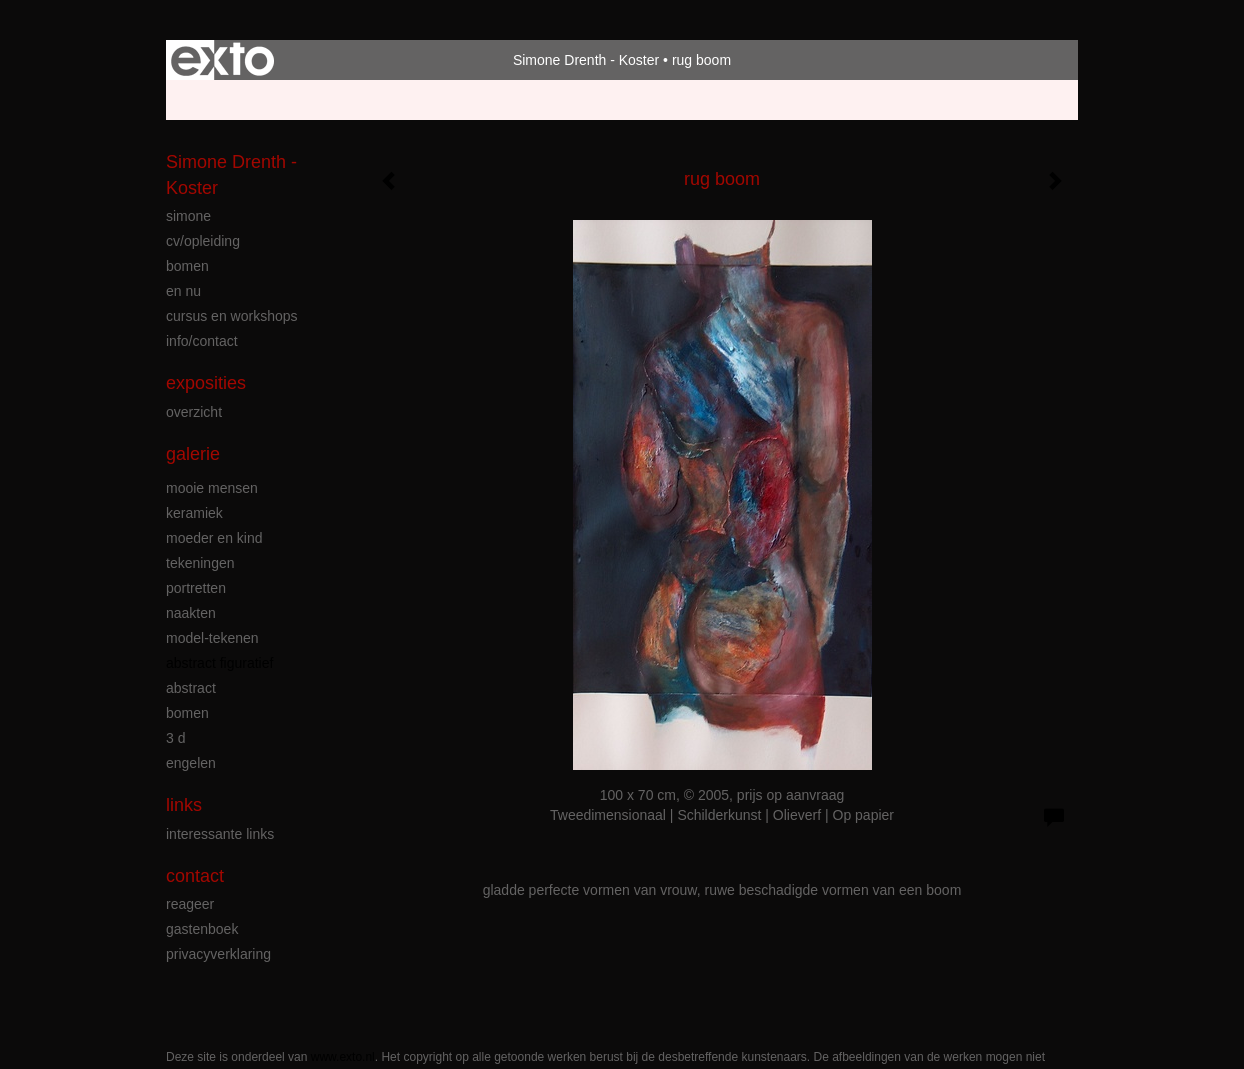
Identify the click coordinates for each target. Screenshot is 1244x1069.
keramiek (194, 513)
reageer (190, 904)
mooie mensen (212, 488)
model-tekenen (212, 638)
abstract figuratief (219, 663)
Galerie (193, 454)
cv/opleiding (203, 241)
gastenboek (202, 929)
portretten (196, 588)
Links (184, 805)
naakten (191, 613)
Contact (195, 876)
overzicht (194, 412)
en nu (183, 291)
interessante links (220, 834)
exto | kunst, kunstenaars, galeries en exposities (222, 60)
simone (188, 216)
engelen (191, 763)
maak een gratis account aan (361, 100)
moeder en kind (214, 538)
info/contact (202, 341)
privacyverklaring (218, 954)
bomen (187, 266)
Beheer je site (209, 100)
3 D (175, 738)
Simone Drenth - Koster (586, 60)
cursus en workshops (232, 316)
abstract (191, 688)
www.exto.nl (343, 1057)
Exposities (206, 383)
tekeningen (200, 563)
